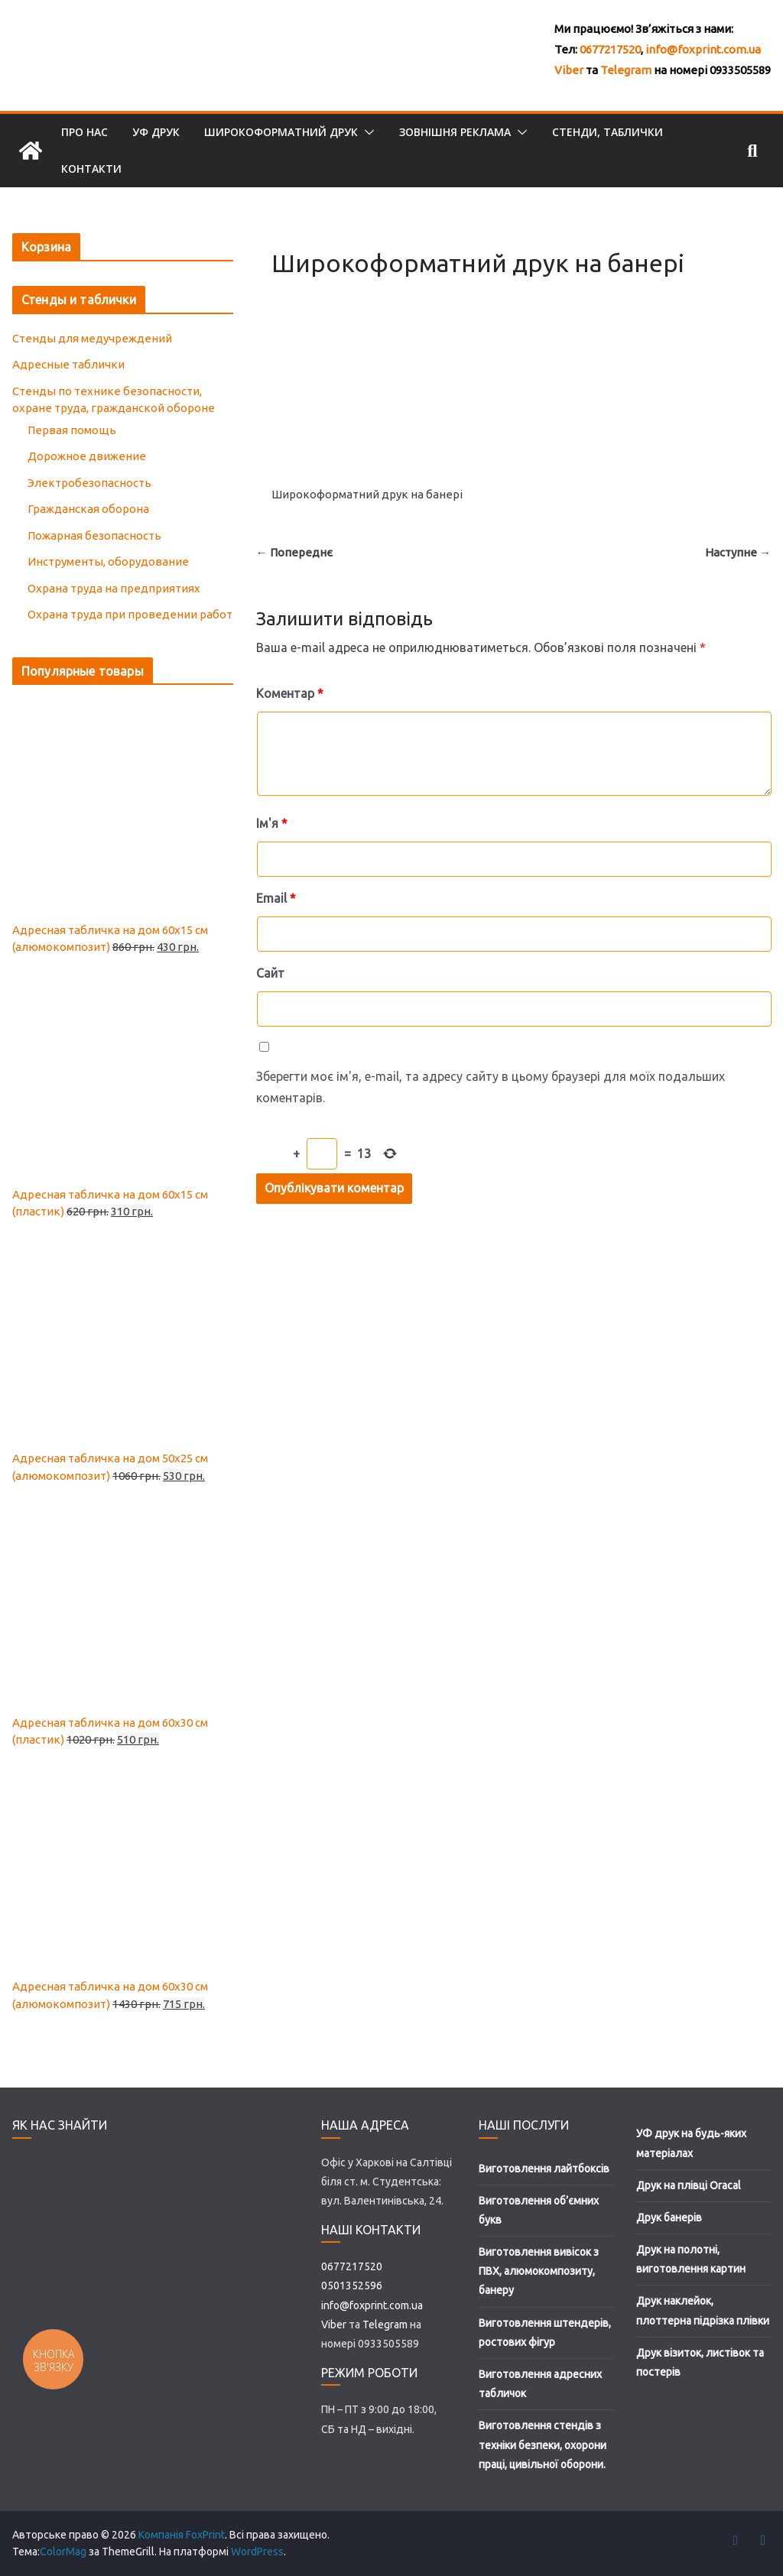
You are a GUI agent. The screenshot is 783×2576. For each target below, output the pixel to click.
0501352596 (351, 2285)
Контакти (91, 168)
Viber (568, 69)
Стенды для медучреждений (92, 338)
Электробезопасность (89, 482)
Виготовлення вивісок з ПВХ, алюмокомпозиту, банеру (539, 2271)
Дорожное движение (87, 455)
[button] (366, 132)
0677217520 (610, 49)
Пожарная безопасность (94, 535)
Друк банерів (669, 2217)
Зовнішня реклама (455, 132)
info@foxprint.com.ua (703, 49)
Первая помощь (72, 429)
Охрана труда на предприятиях (114, 588)
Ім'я (272, 823)
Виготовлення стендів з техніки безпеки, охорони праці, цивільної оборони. (542, 2444)
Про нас (84, 132)
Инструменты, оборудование (108, 561)
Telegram (625, 69)
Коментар (289, 693)
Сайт (270, 973)
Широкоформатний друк (281, 132)
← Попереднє (294, 552)
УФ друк (156, 132)
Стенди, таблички (607, 132)
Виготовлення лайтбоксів (544, 2168)
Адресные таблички (68, 364)
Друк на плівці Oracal (688, 2185)
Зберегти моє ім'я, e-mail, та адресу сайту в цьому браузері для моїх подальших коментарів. (490, 1087)
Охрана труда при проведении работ (130, 614)
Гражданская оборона (88, 508)
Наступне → (738, 552)
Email (276, 898)
